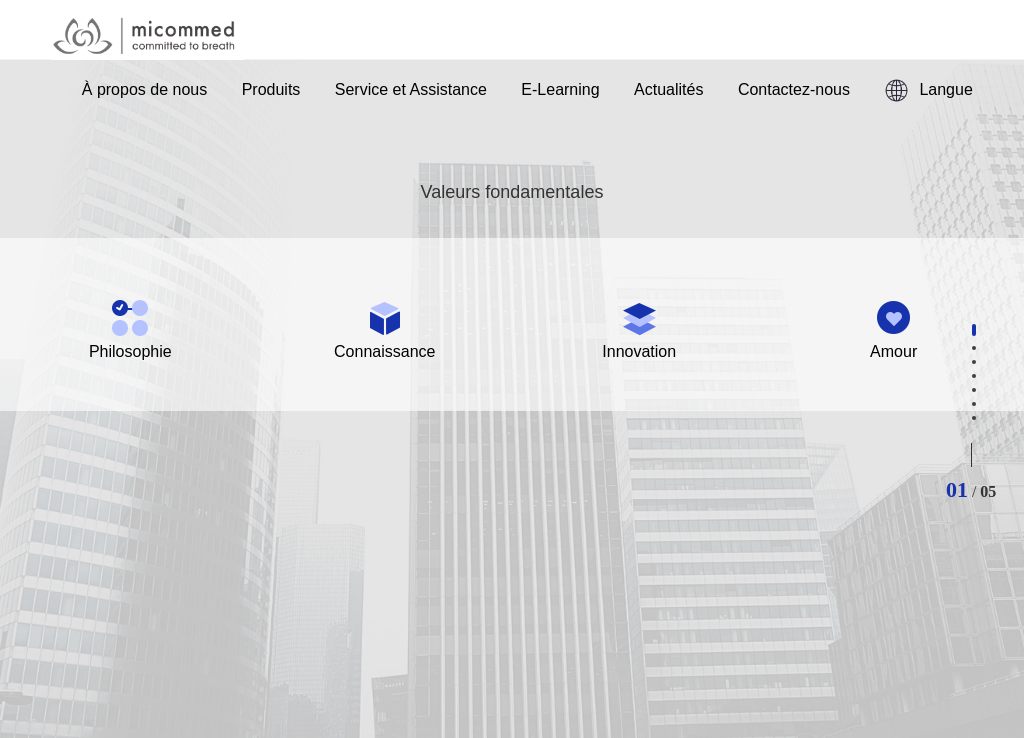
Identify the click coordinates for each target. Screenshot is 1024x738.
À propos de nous (144, 89)
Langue (928, 90)
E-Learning (560, 89)
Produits (271, 89)
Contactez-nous (794, 89)
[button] (974, 330)
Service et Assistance (411, 89)
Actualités (668, 89)
